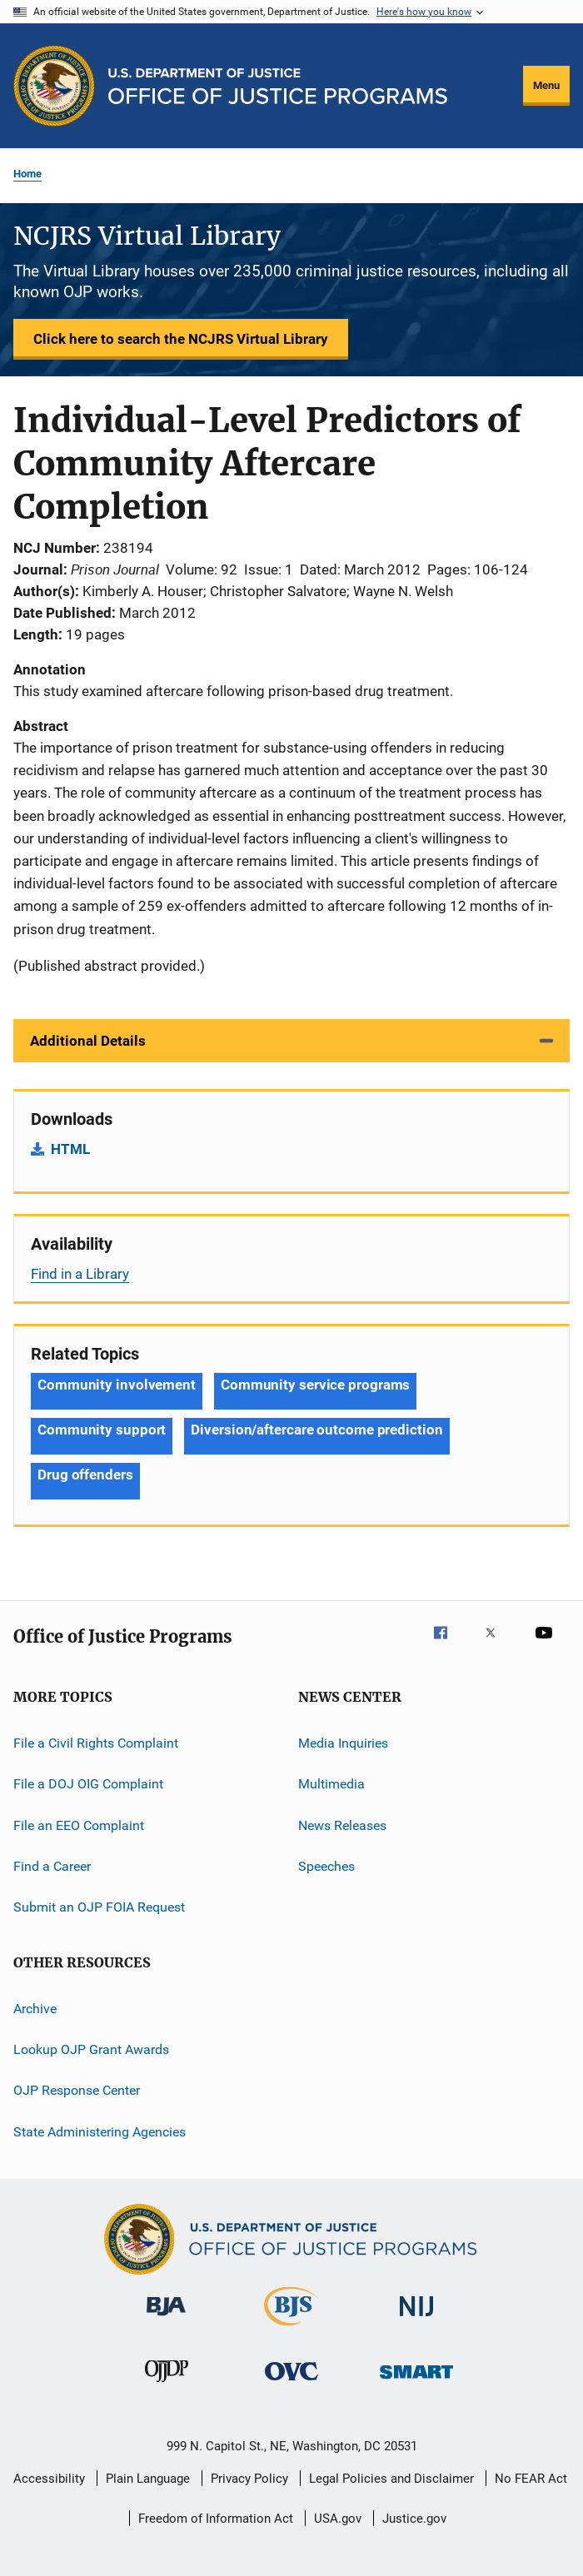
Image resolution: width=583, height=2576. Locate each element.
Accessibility (49, 2478)
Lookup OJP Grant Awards (91, 2049)
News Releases (342, 1825)
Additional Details (88, 1040)
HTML (70, 1149)
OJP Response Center (76, 2090)
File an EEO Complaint (78, 1825)
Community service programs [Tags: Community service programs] (315, 1384)
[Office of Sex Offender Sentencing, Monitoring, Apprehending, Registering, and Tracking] (416, 2381)
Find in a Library (80, 1274)
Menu (546, 85)
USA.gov (337, 2518)
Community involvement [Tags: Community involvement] (116, 1384)
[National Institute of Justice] (416, 2319)
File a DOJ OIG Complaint (88, 1784)
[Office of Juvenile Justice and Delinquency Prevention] (166, 2385)
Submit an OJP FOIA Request (99, 1907)
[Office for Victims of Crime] (291, 2383)
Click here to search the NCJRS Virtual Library (180, 339)
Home (27, 173)
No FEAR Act (531, 2478)
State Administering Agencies (99, 2132)
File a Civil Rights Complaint (95, 1743)
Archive (35, 2009)
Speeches (326, 1866)
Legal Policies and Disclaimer (391, 2478)
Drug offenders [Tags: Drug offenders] (85, 1474)
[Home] (277, 86)
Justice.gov (414, 2518)
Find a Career (52, 1866)
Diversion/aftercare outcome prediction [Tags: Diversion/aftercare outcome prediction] (316, 1429)
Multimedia (331, 1784)
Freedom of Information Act (215, 2518)
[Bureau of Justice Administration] (166, 2318)
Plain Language (148, 2478)
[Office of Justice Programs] (54, 86)
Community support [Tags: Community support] (101, 1429)
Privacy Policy (249, 2478)
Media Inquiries (343, 1743)
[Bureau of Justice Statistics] (291, 2328)
